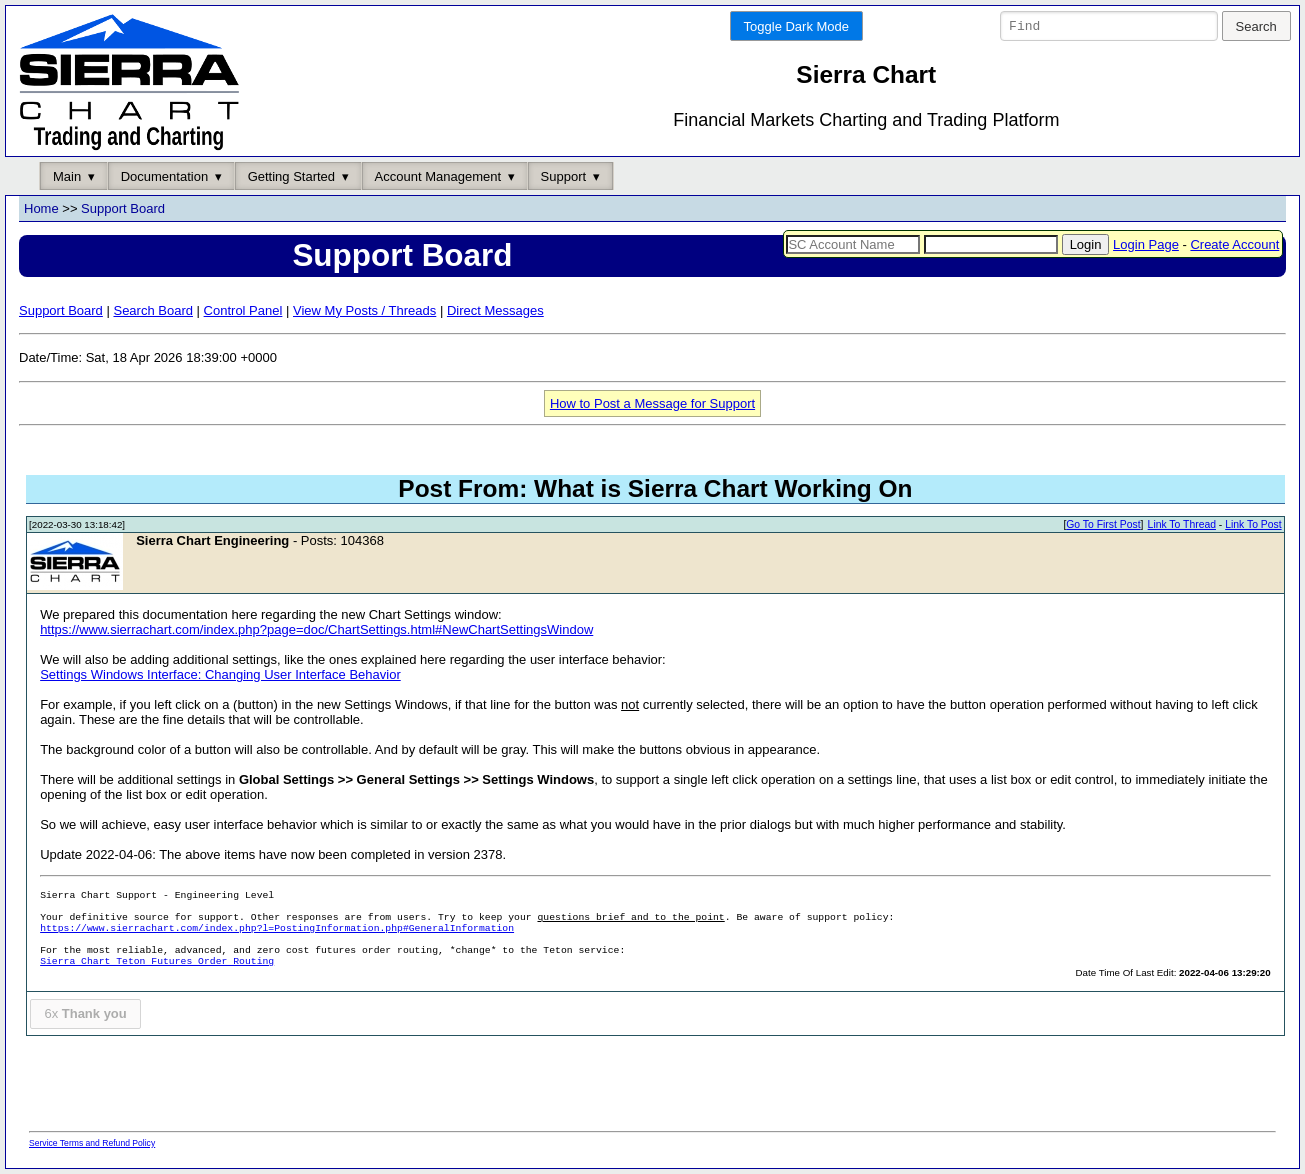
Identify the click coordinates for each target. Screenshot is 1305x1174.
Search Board (153, 310)
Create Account (1234, 244)
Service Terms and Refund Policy (92, 1143)
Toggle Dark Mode (797, 26)
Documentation (164, 176)
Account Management (438, 176)
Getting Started (291, 176)
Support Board (123, 209)
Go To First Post (1103, 525)
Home (41, 209)
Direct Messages (495, 310)
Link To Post (1253, 525)
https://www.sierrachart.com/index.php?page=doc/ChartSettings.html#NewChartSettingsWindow (316, 630)
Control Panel (243, 310)
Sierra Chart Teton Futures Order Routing (157, 962)
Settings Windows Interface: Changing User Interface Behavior (220, 675)
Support (564, 176)
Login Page (1146, 244)
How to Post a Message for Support (652, 403)
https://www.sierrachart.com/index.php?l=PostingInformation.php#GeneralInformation (277, 929)
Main (67, 176)
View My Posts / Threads (364, 310)
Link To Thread (1182, 525)
